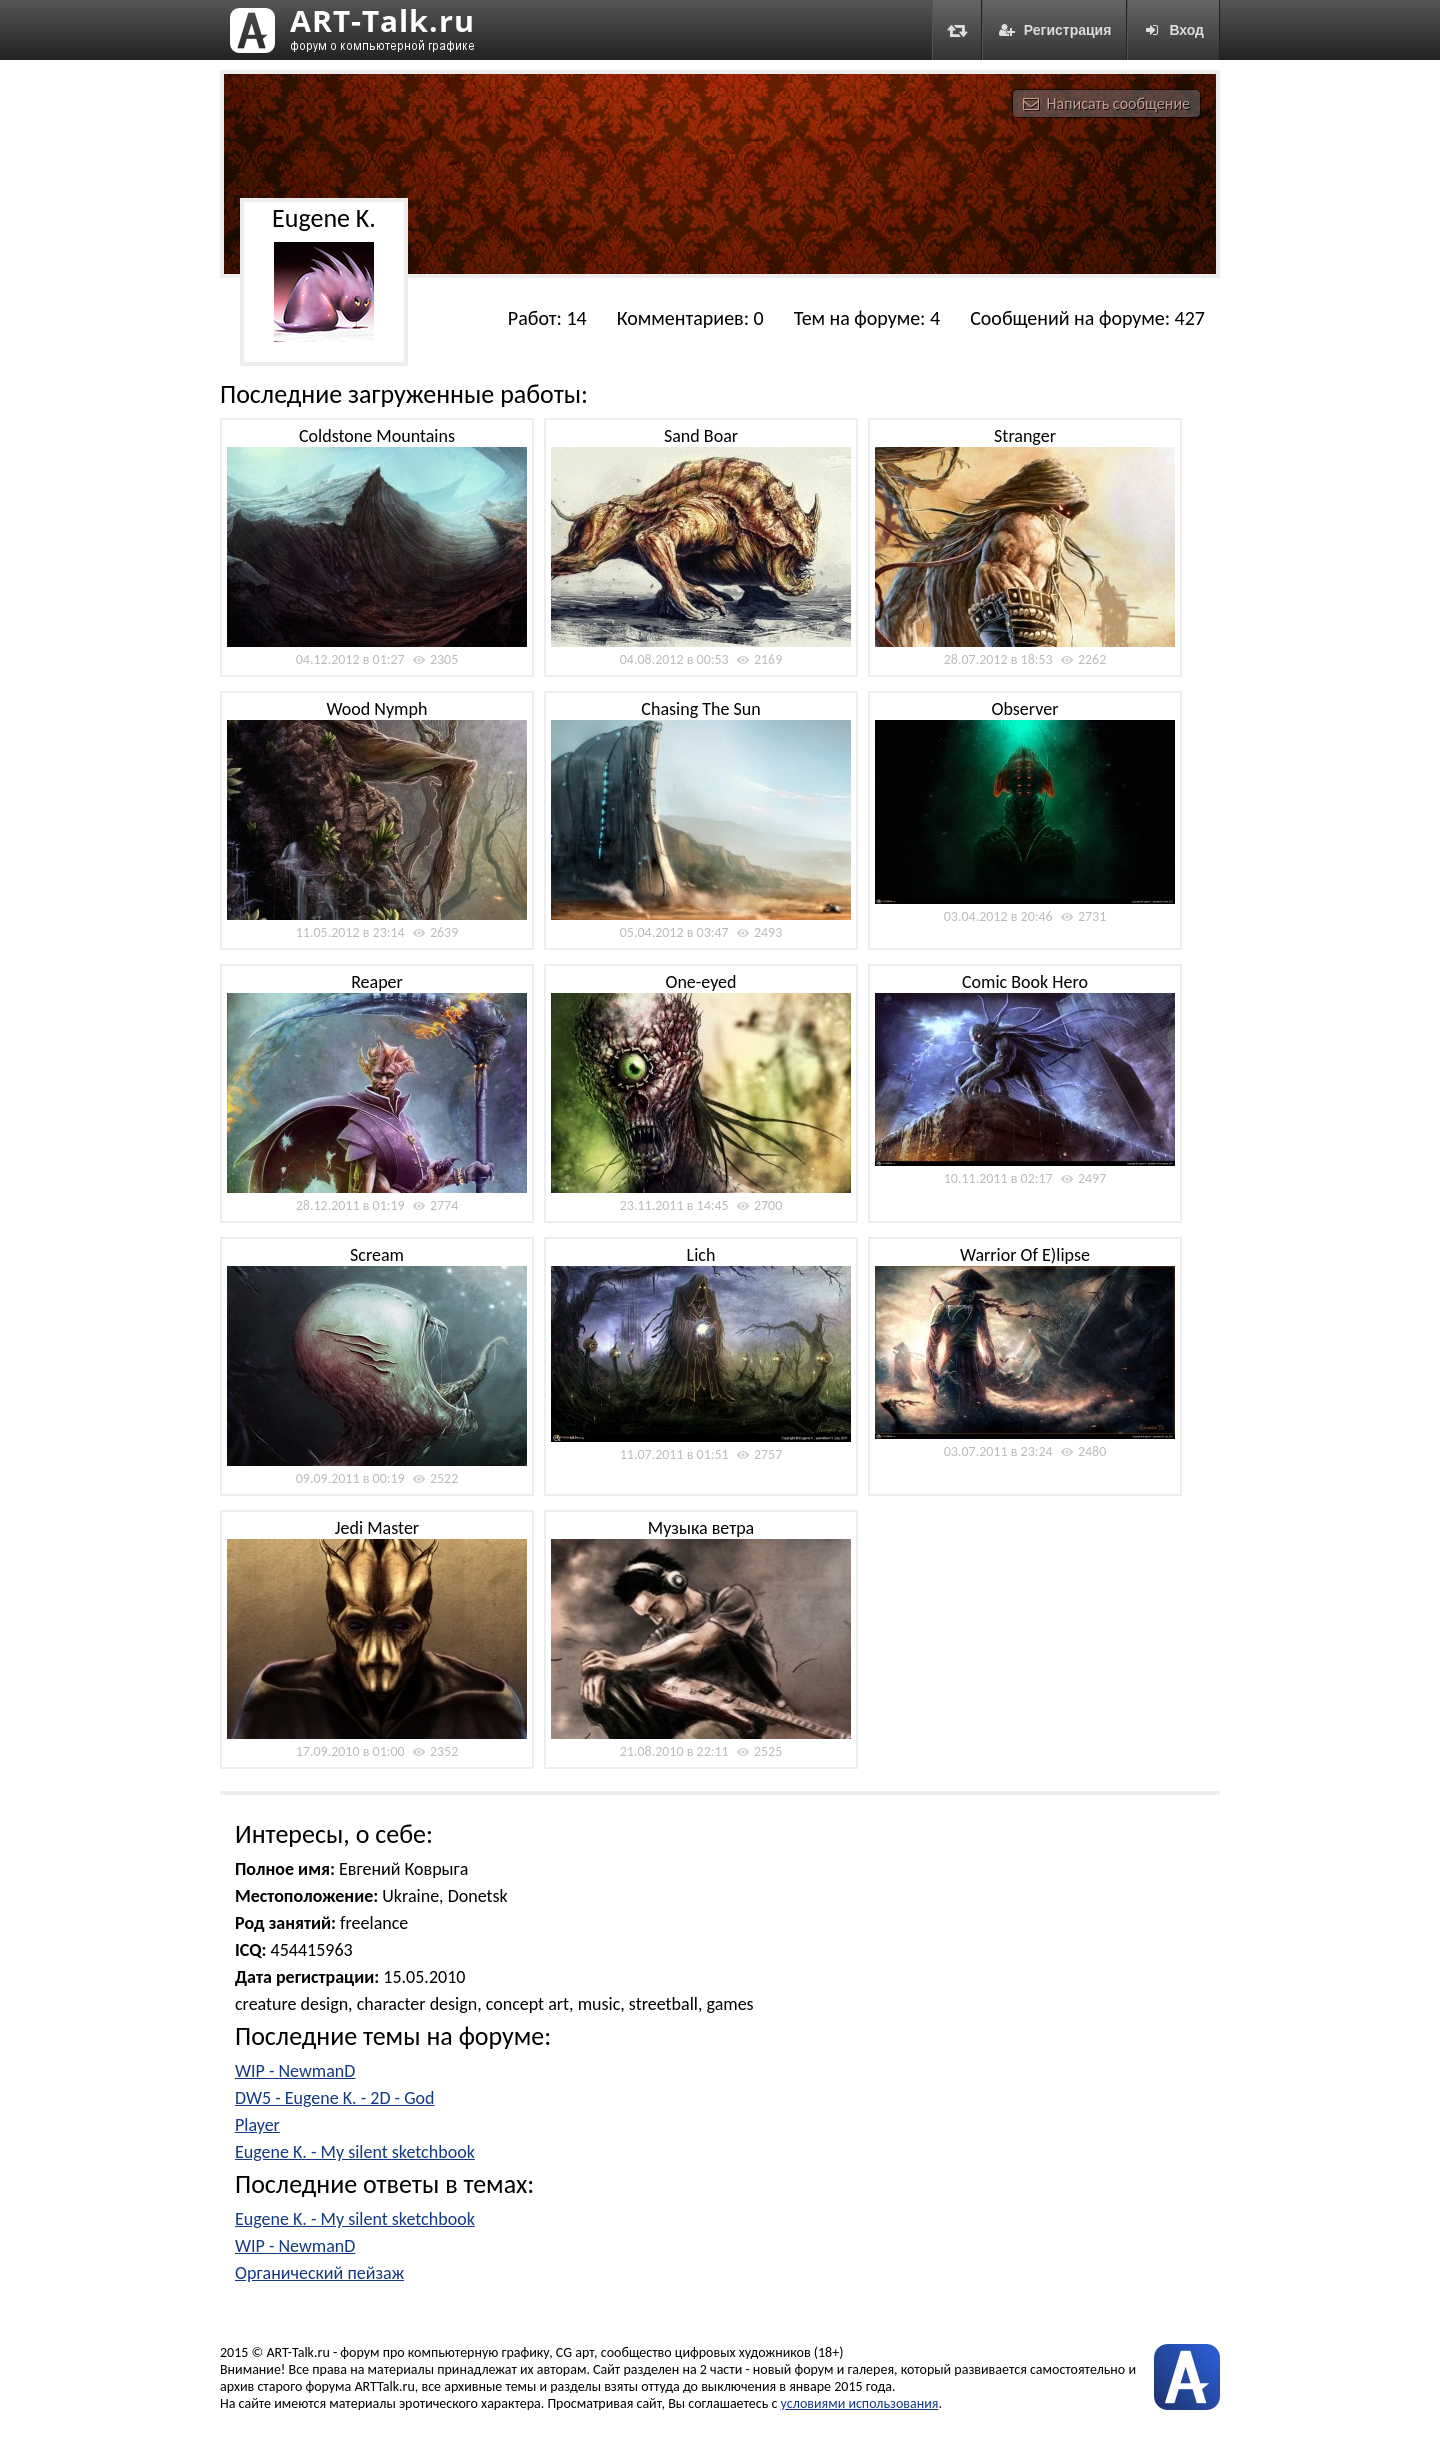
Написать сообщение (1106, 103)
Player (257, 2125)
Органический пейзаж (319, 2273)
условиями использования (860, 2403)
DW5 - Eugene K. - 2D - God (334, 2098)
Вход (1173, 30)
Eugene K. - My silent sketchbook (355, 2152)
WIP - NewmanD (295, 2071)
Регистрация (1055, 30)
